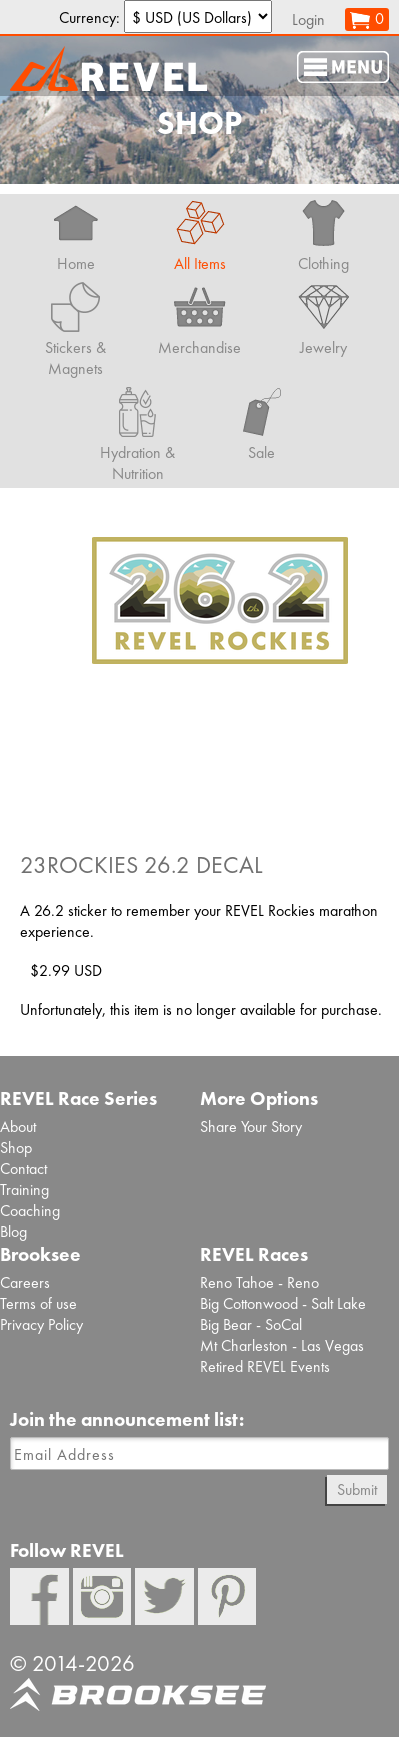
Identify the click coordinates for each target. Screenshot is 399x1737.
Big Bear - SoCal (251, 1324)
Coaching (30, 1210)
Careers (25, 1282)
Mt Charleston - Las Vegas (282, 1345)
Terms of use (38, 1303)
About (18, 1126)
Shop (16, 1147)
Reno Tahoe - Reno (259, 1282)
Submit (357, 1489)
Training (24, 1189)
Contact (23, 1168)
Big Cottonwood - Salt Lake (283, 1303)
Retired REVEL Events (265, 1366)
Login (308, 19)
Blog (13, 1231)
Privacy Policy (41, 1324)
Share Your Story (251, 1126)
